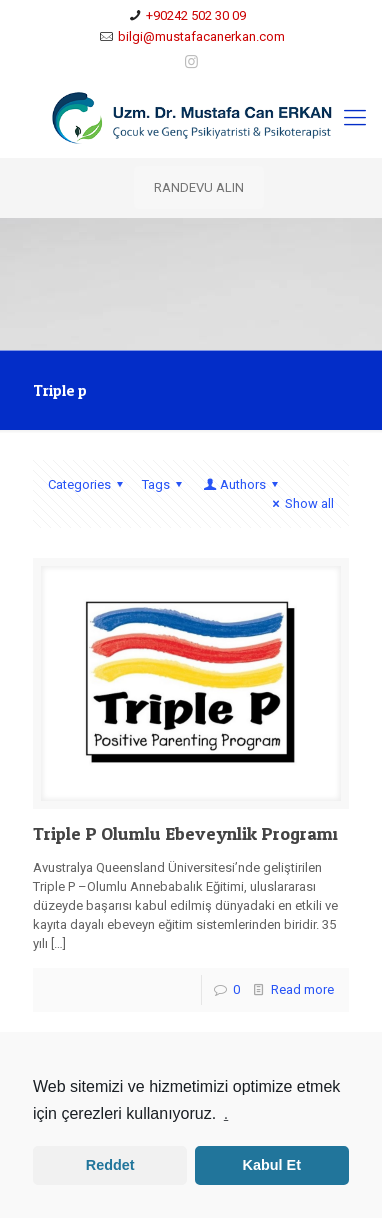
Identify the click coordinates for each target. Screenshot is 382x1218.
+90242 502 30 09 (196, 15)
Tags (165, 484)
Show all (300, 503)
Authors (242, 484)
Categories (88, 484)
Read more (302, 989)
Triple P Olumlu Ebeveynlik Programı (185, 833)
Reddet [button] (110, 1165)
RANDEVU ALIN (199, 187)
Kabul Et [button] (272, 1165)
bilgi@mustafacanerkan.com (201, 36)
